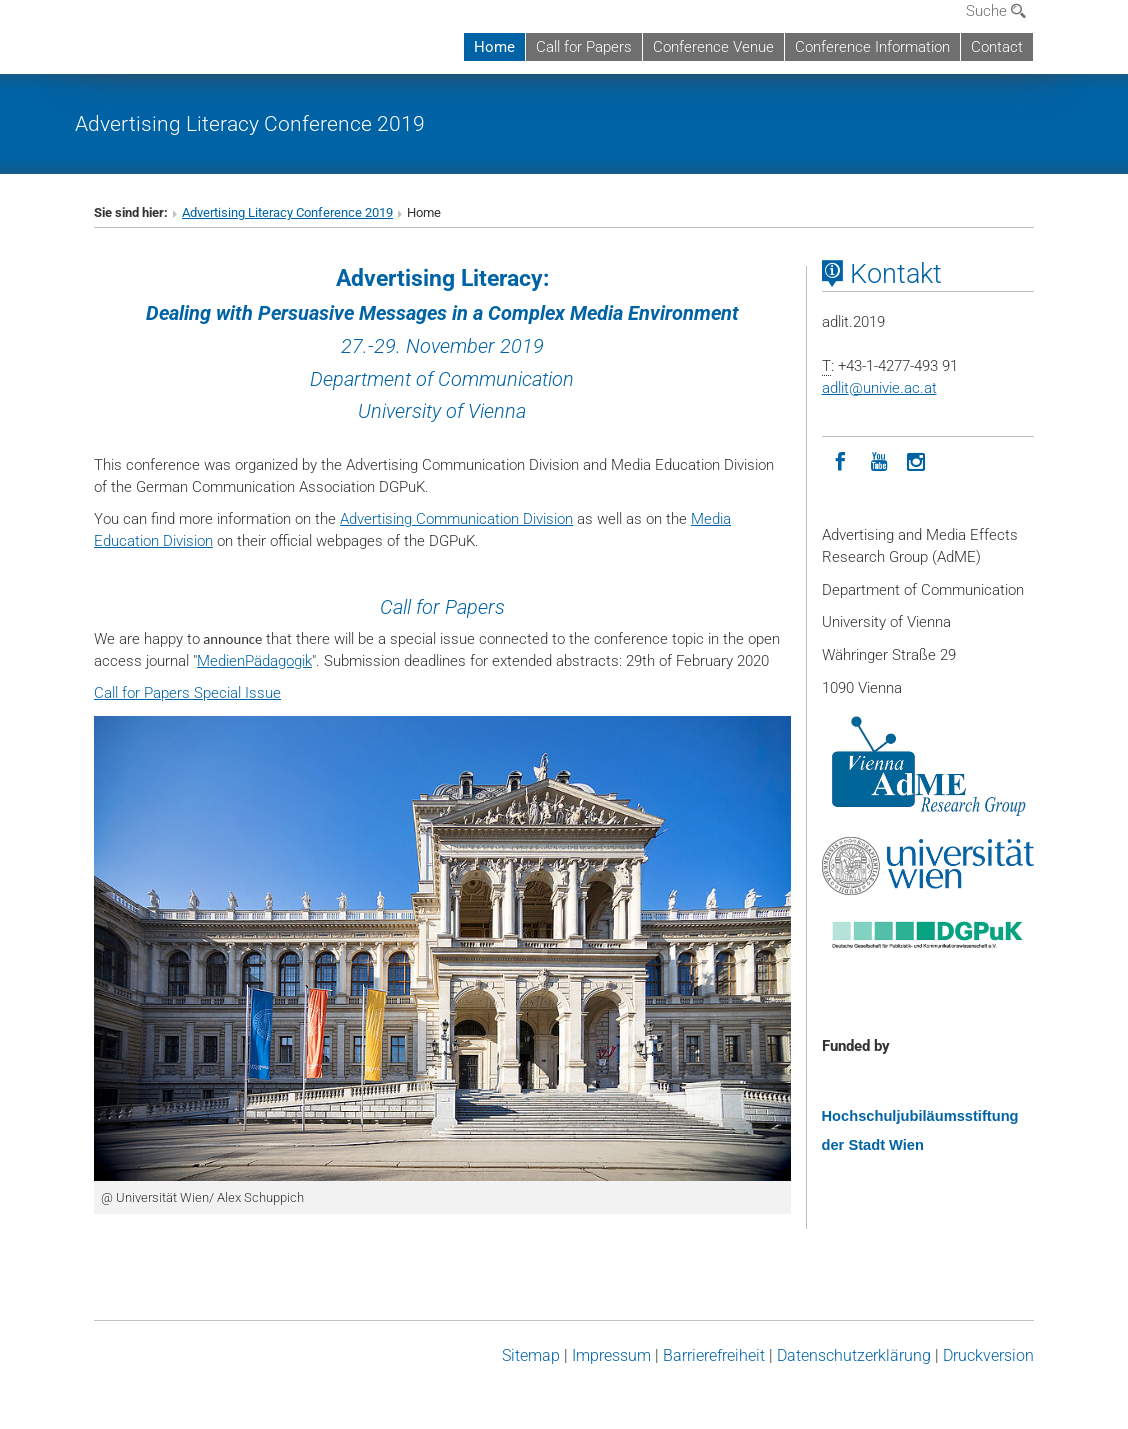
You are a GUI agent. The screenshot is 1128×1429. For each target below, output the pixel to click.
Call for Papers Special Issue (187, 693)
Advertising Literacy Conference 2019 (250, 123)
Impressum (611, 1355)
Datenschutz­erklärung (854, 1355)
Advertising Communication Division (456, 519)
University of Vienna (442, 411)
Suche (996, 11)
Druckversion (988, 1355)
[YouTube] (879, 460)
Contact (997, 47)
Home (494, 47)
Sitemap (531, 1355)
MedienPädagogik (254, 661)
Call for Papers (584, 47)
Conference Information (872, 47)
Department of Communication (442, 379)
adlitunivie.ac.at (879, 388)
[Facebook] (841, 460)
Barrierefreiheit (714, 1355)
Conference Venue (713, 47)
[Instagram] (917, 460)
